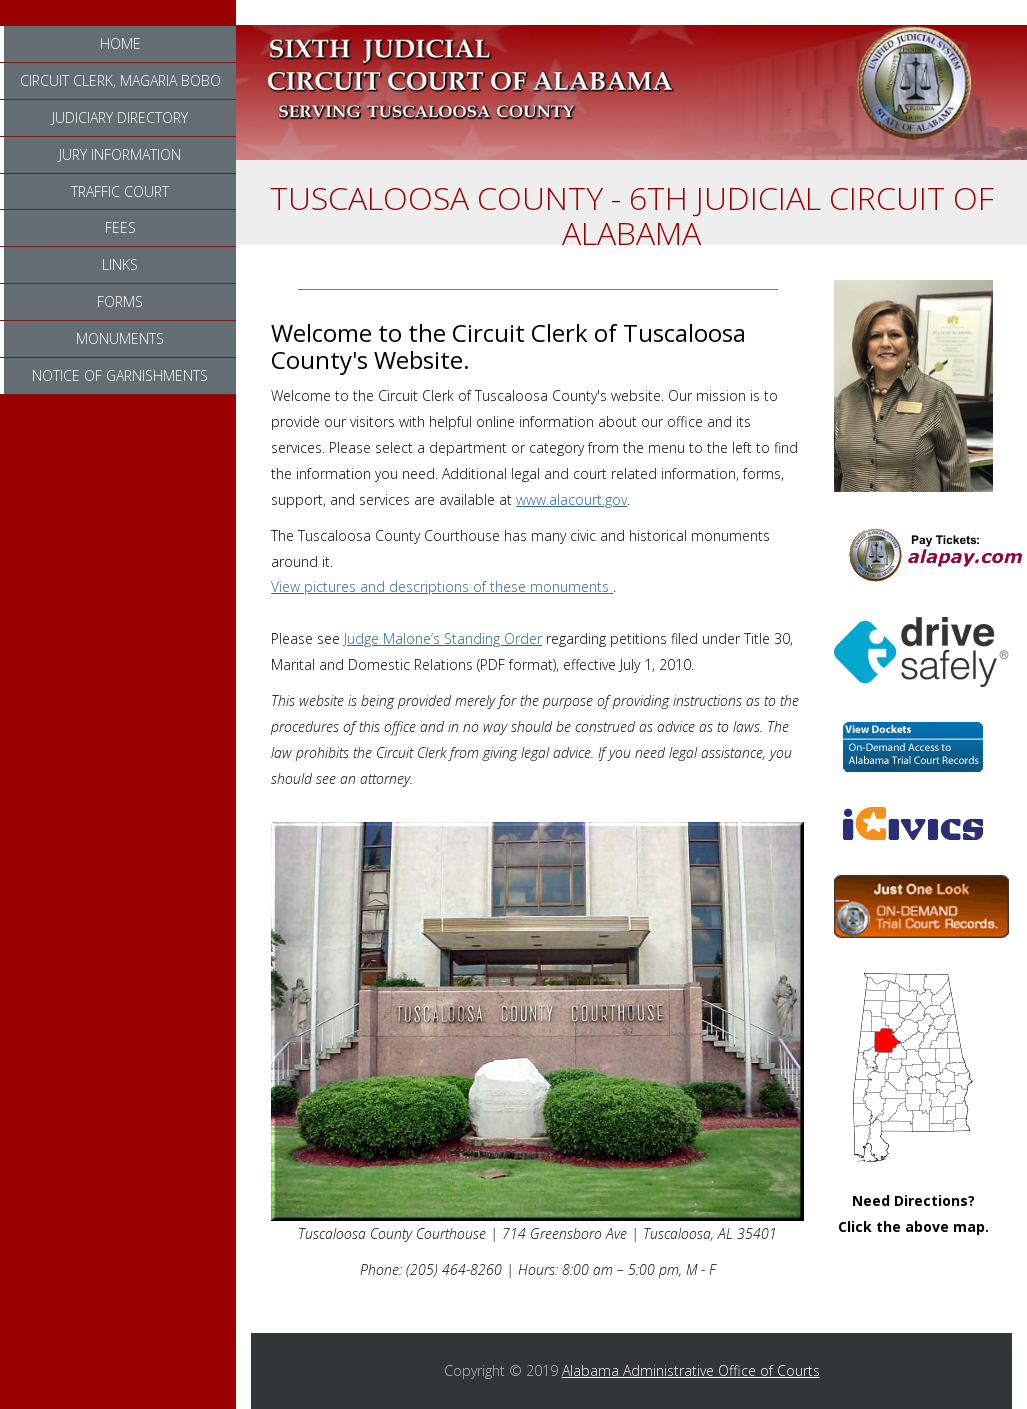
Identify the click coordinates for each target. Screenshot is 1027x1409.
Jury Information (120, 154)
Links (120, 264)
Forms (120, 301)
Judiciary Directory (120, 117)
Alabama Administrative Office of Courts (691, 1370)
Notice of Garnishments (120, 375)
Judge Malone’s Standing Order (443, 638)
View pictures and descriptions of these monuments (442, 586)
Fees (120, 227)
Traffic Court (120, 191)
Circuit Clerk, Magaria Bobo (120, 80)
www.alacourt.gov (571, 499)
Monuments (120, 338)
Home (120, 43)
